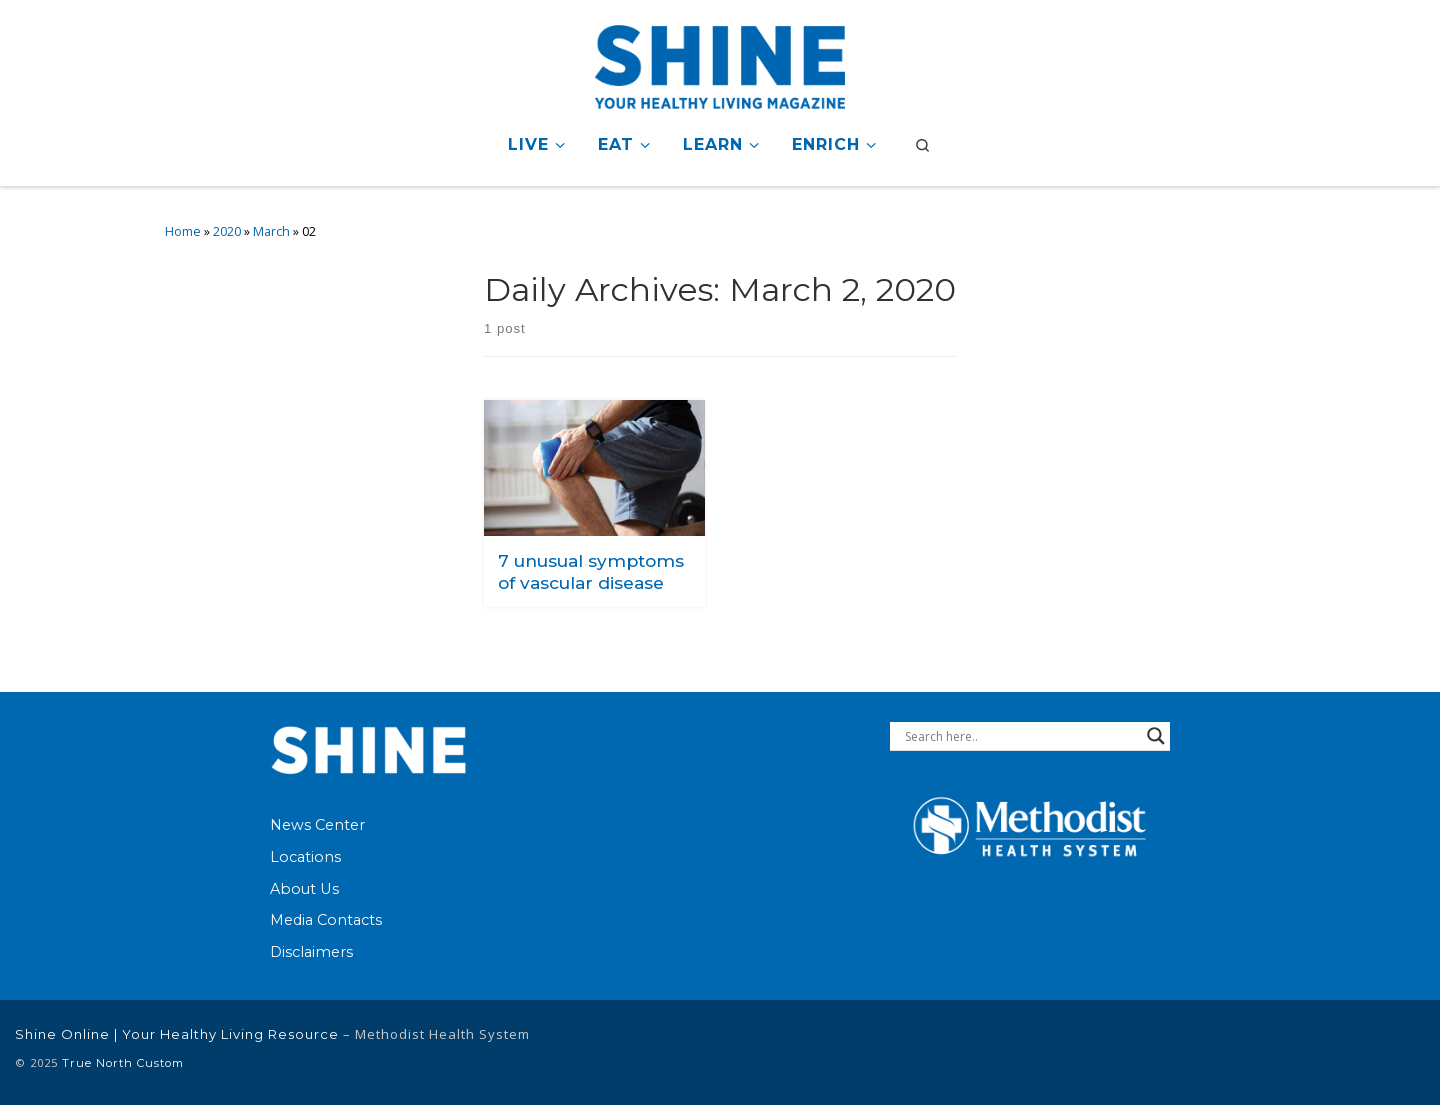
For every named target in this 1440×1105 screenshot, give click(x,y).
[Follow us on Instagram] (1404, 1052)
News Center (317, 825)
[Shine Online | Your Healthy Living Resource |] (720, 63)
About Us (304, 889)
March (271, 231)
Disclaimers (311, 952)
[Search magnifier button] (1156, 736)
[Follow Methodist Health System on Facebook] (1224, 1052)
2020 (227, 231)
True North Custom (123, 1063)
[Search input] (1021, 736)
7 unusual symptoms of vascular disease (591, 571)
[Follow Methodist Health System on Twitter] (1341, 1052)
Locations (305, 857)
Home (183, 231)
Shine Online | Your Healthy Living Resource (177, 1034)
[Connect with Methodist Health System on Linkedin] (1278, 1052)
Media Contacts (326, 920)
